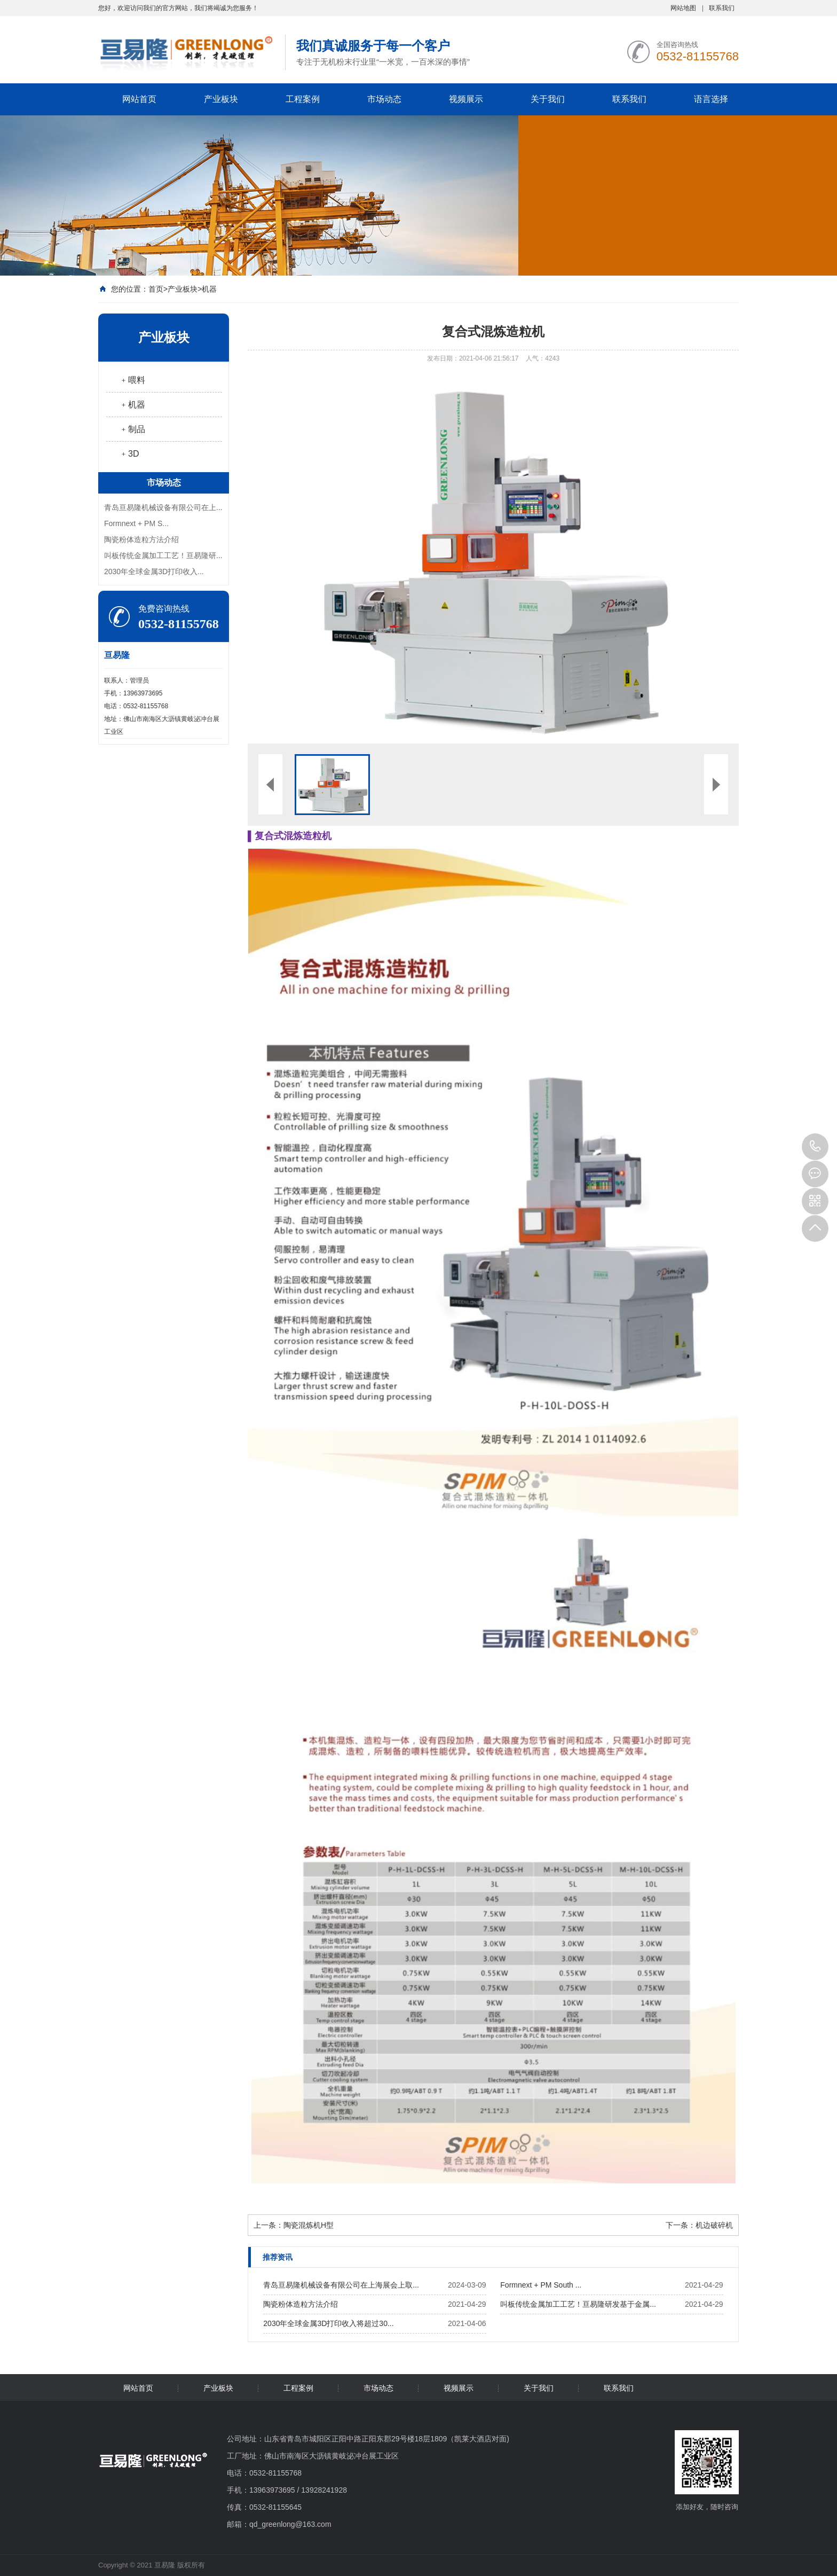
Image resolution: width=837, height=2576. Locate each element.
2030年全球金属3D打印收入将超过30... (328, 2323)
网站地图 (683, 8)
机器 (209, 289)
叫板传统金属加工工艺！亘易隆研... (163, 555)
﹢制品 (132, 429)
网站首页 (139, 99)
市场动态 (384, 99)
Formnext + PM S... (136, 523)
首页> (158, 289)
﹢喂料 (132, 380)
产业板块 (221, 99)
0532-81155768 (815, 1146)
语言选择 (711, 99)
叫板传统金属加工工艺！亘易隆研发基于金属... (578, 2304)
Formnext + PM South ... (540, 2285)
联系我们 (722, 8)
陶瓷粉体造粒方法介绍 (141, 539)
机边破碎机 (714, 2225)
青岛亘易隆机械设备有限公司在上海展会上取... (341, 2285)
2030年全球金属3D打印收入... (154, 571)
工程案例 (303, 99)
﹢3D (129, 453)
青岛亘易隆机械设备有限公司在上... (163, 507)
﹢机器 (132, 404)
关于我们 (548, 99)
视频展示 (466, 99)
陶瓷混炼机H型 (308, 2225)
